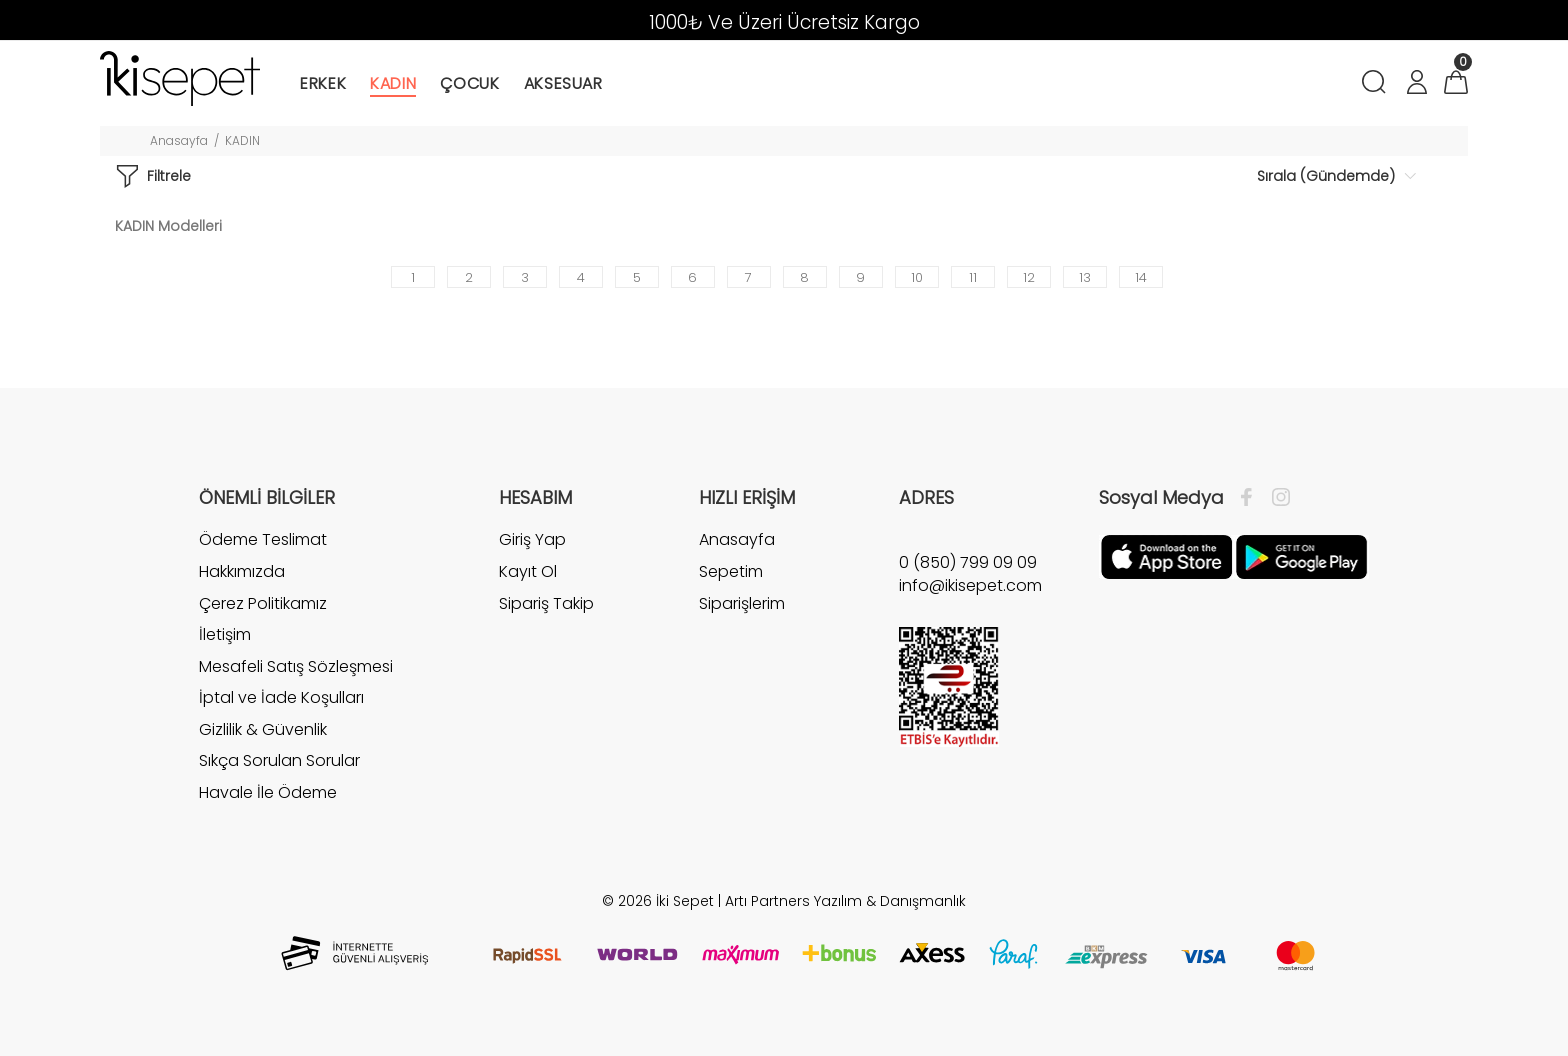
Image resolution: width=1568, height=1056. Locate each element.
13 (1085, 277)
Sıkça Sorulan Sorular (279, 760)
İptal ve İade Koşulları (281, 697)
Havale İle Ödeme (268, 792)
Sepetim (731, 571)
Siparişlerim (742, 603)
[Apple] (1166, 556)
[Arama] (1377, 84)
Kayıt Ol (528, 571)
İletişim (225, 634)
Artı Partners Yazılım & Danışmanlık (845, 901)
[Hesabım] (1416, 84)
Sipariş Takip (546, 603)
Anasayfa (179, 140)
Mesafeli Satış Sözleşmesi (296, 666)
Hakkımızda (242, 571)
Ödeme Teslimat (263, 540)
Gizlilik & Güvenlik (263, 729)
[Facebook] (1251, 498)
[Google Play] (1301, 556)
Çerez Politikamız (263, 603)
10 (917, 277)
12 (1029, 277)
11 (973, 277)
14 (1141, 277)
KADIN (242, 140)
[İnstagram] (1276, 498)
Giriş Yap (532, 540)
